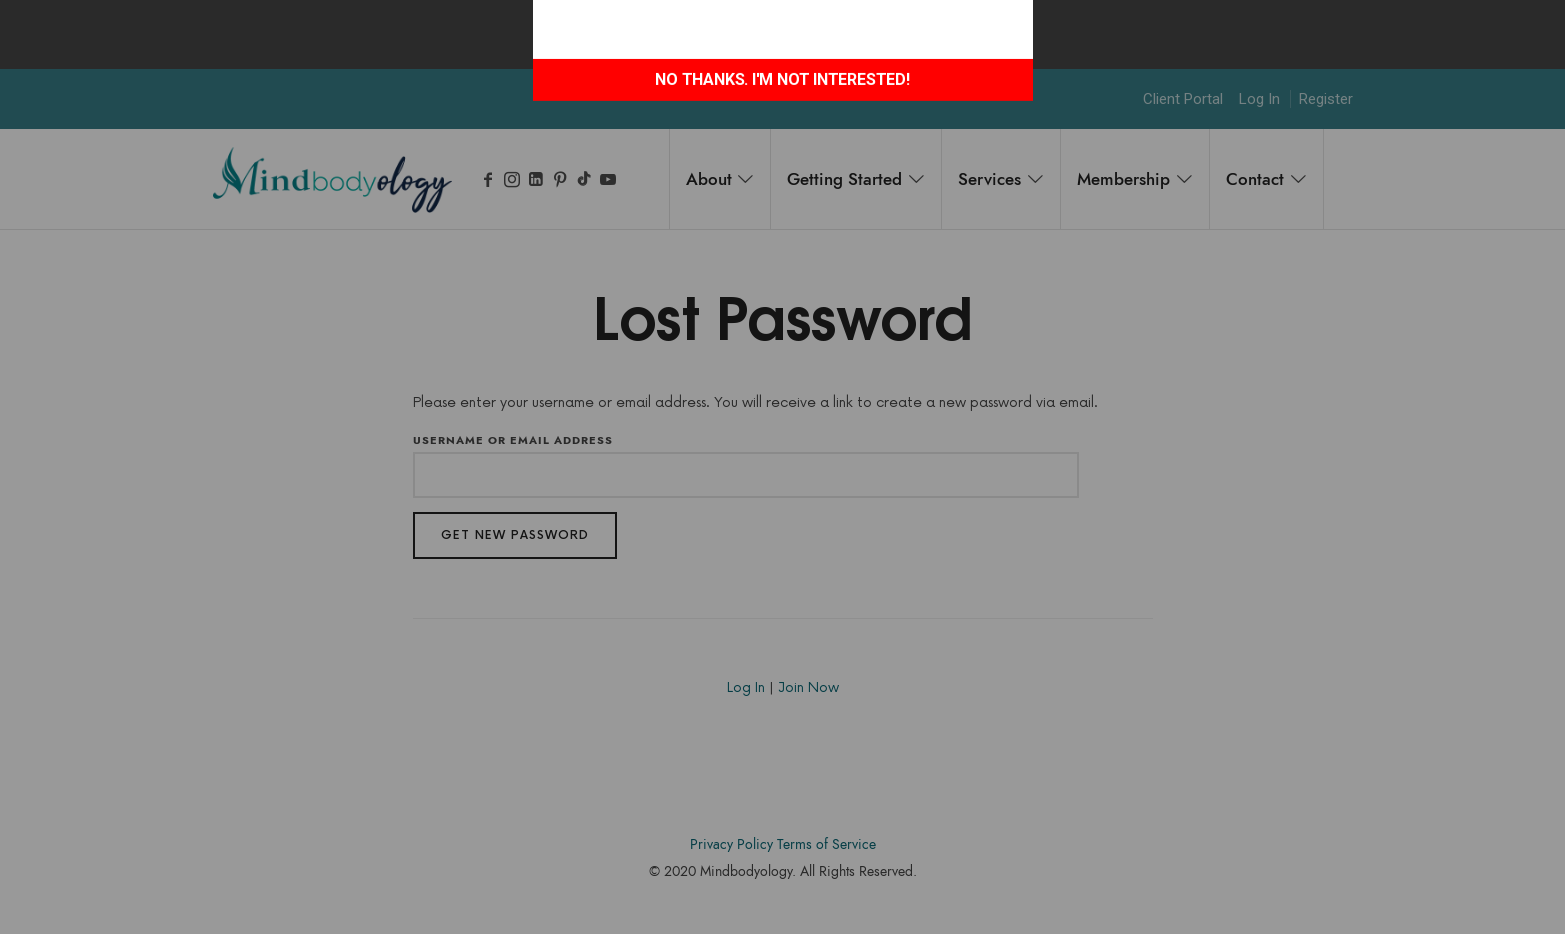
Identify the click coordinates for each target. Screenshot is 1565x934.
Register (1326, 99)
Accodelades (786, 901)
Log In (1259, 99)
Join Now (808, 687)
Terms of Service (826, 844)
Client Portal (1183, 99)
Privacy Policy (731, 844)
